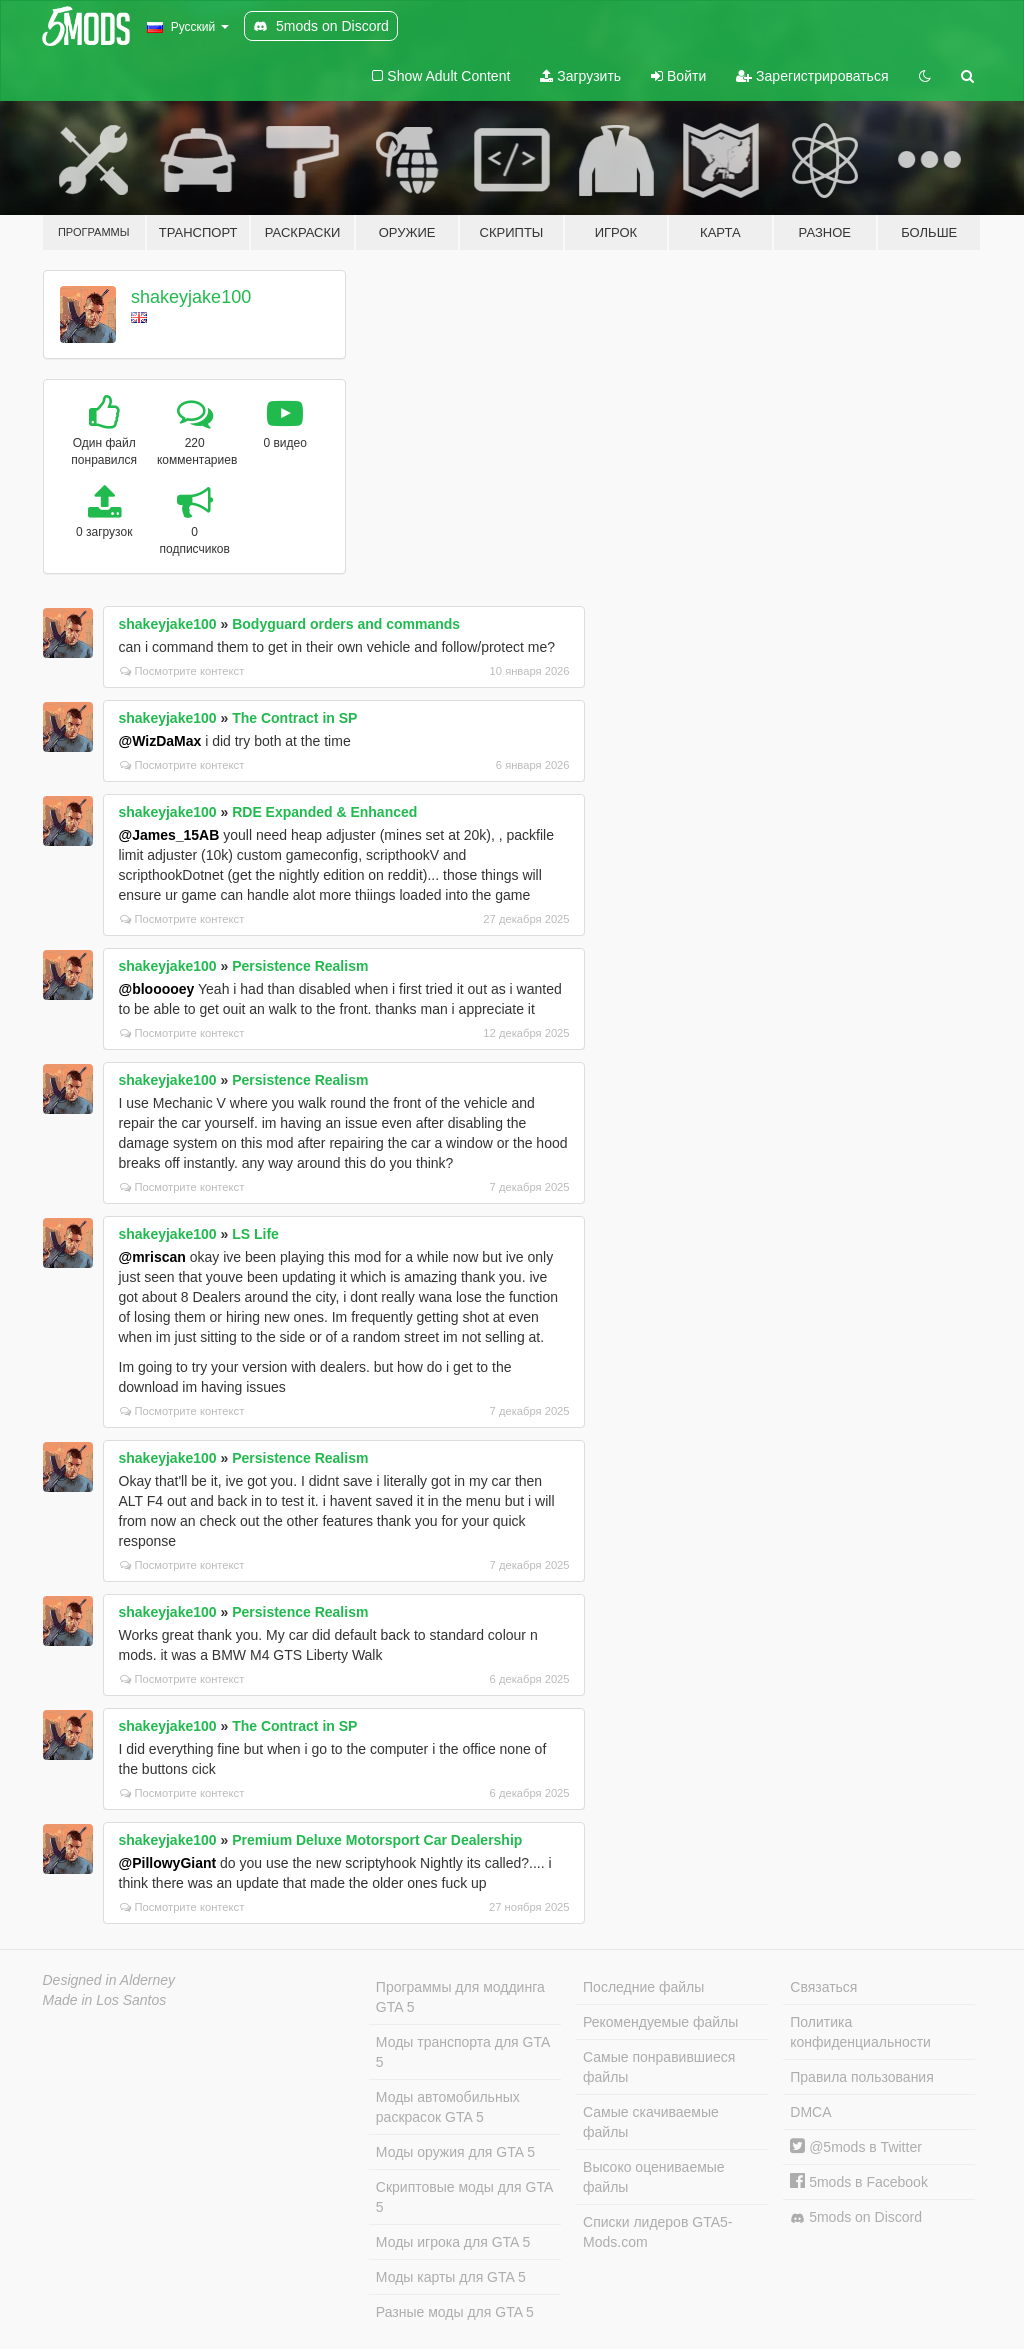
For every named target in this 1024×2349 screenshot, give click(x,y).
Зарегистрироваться (812, 76)
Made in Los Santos (105, 2000)
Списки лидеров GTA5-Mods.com (657, 2232)
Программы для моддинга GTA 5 (460, 1997)
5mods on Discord (856, 2217)
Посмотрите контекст (182, 671)
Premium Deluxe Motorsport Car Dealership (377, 1840)
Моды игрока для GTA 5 (453, 2242)
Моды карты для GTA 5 (451, 2277)
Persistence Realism (300, 966)
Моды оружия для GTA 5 (455, 2152)
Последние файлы (643, 1987)
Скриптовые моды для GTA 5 (464, 2197)
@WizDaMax (160, 741)
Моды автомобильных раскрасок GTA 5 (448, 2107)
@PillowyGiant (168, 1863)
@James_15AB (169, 835)
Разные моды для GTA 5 (455, 2312)
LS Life (255, 1234)
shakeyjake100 (191, 297)
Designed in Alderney (109, 1980)
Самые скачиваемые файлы (651, 2122)
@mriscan (152, 1257)
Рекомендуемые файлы (660, 2022)
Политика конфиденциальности (860, 2032)
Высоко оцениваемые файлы (654, 2177)
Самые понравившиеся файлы (659, 2067)
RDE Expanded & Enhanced (324, 812)
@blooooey (157, 989)
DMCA (810, 2112)
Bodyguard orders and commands (346, 624)
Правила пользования (862, 2077)
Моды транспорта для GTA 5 (463, 2052)
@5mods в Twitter (856, 2147)
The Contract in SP (294, 718)
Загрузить (580, 76)
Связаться (823, 1987)
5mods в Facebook (859, 2182)
